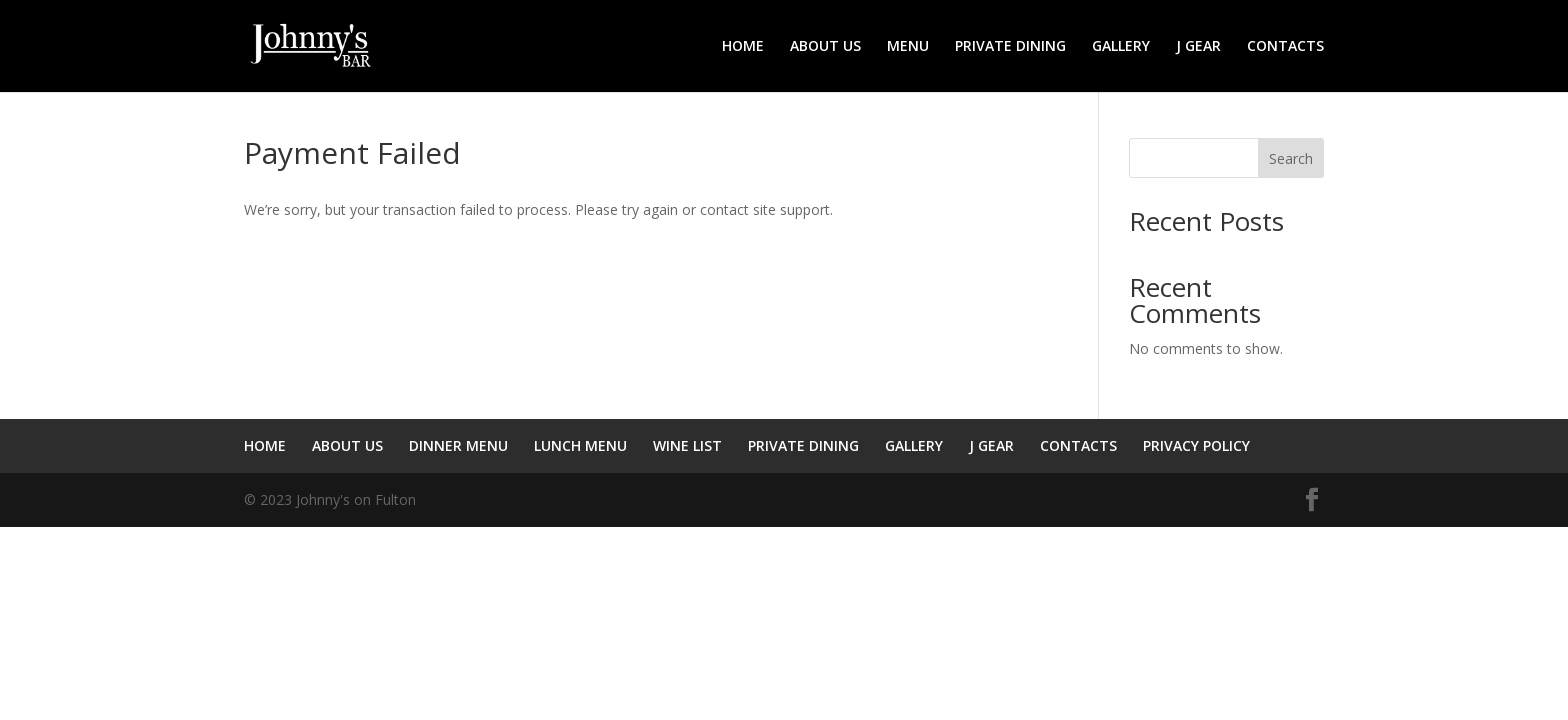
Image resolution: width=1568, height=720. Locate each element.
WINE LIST (687, 445)
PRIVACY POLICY (1196, 445)
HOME (743, 47)
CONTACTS (1285, 47)
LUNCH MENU (580, 445)
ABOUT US (825, 47)
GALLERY (1121, 47)
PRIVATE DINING (1010, 47)
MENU (908, 47)
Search (1291, 158)
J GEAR (1198, 47)
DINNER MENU (458, 445)
